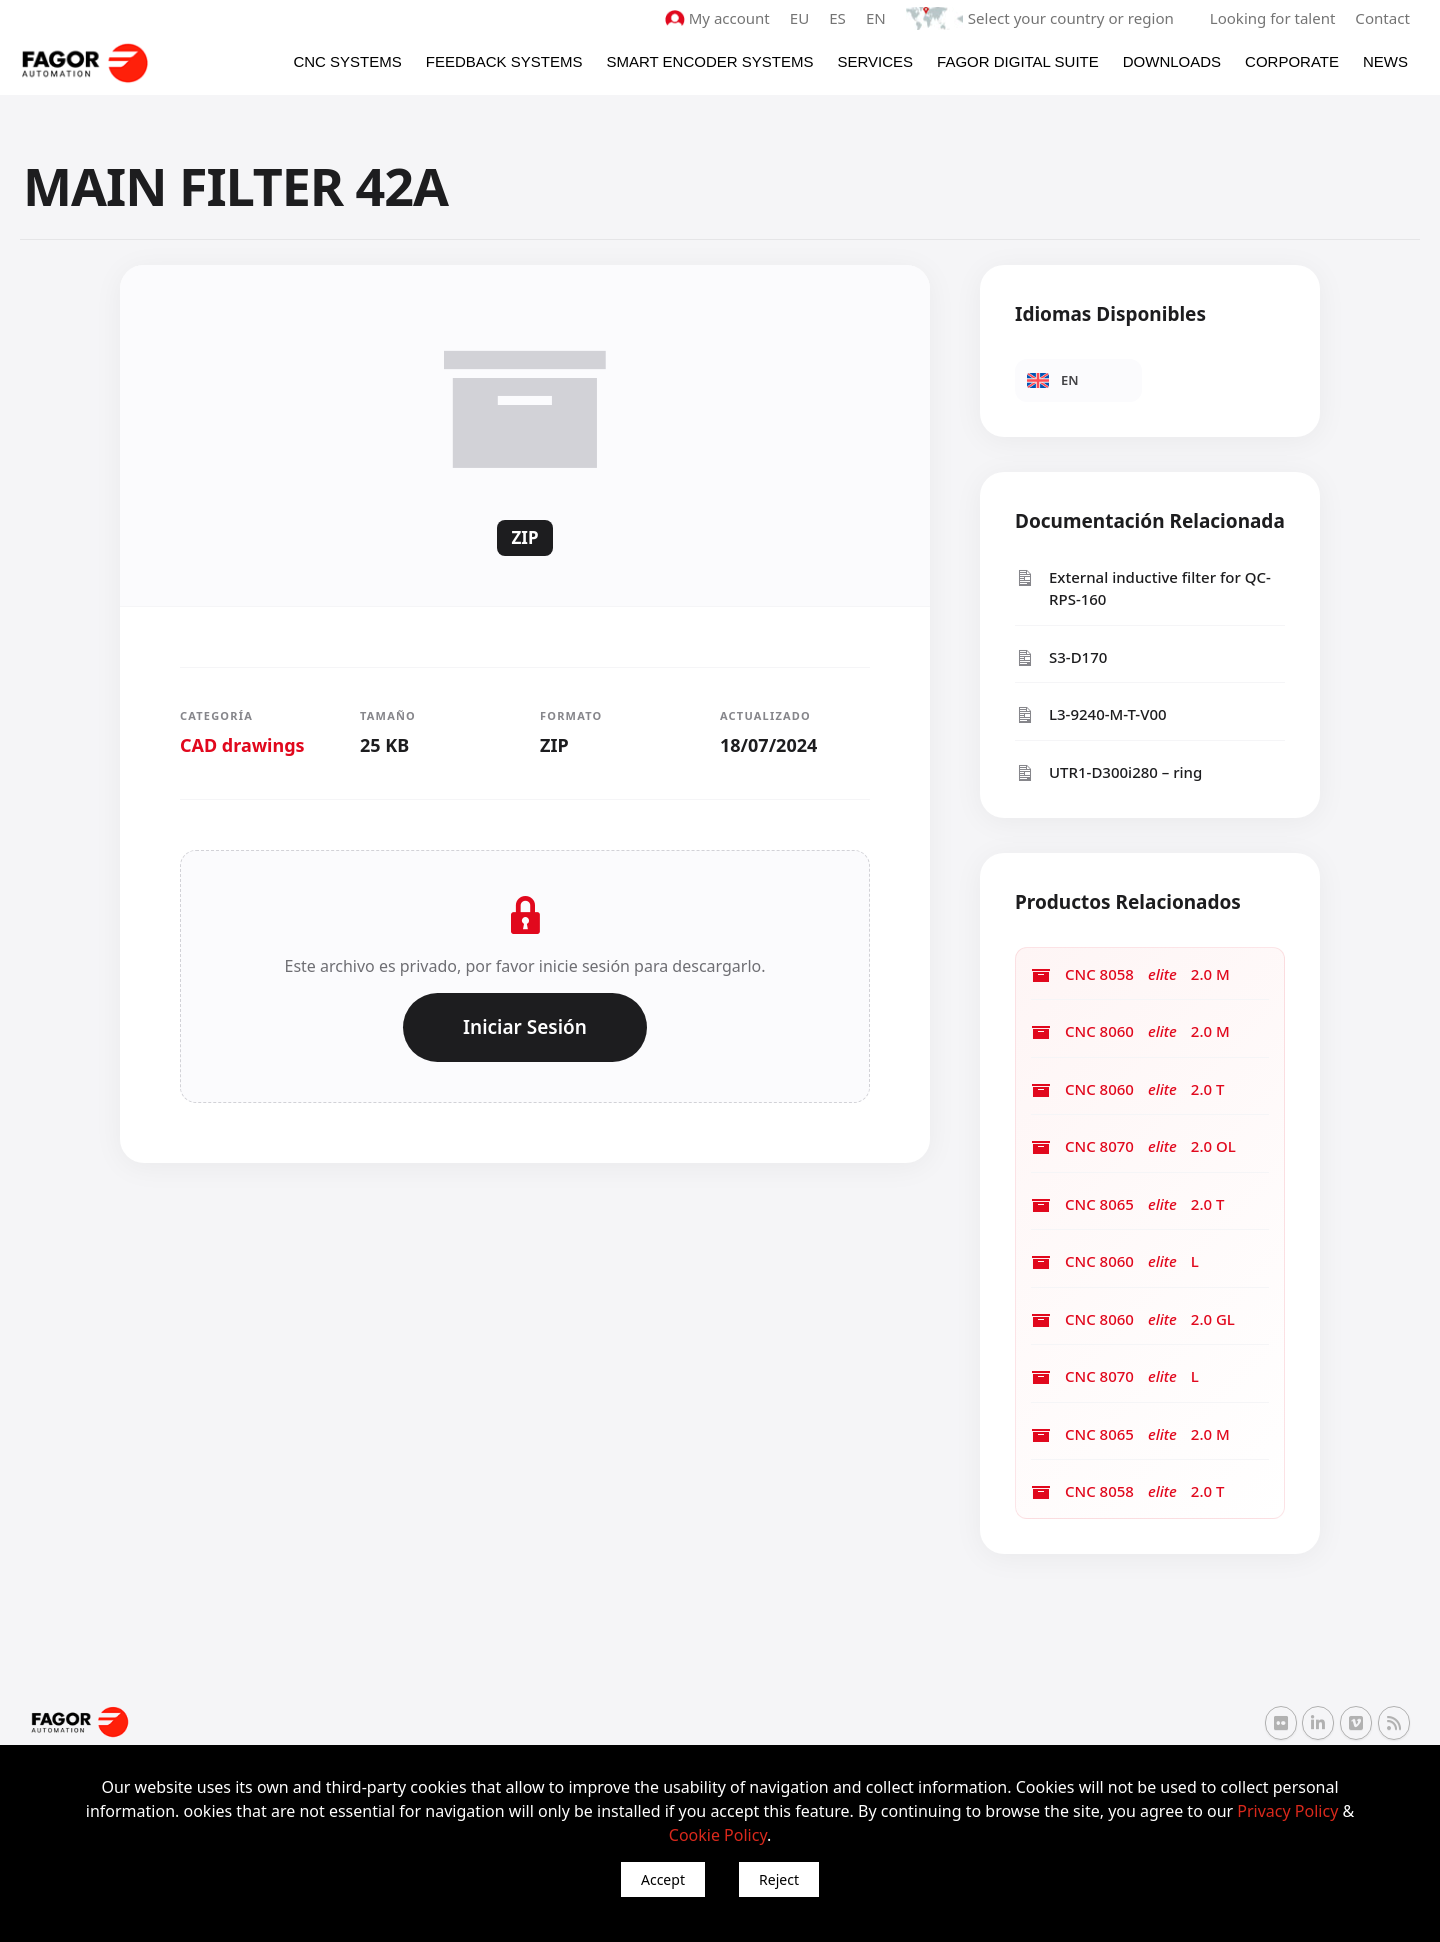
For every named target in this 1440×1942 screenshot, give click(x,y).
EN (878, 18)
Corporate (1292, 61)
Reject (779, 1879)
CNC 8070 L (1115, 1376)
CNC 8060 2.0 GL (1133, 1319)
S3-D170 (1061, 657)
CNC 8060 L (1115, 1261)
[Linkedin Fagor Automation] (1318, 1722)
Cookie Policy (718, 1835)
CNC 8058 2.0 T (1127, 1491)
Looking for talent (1272, 18)
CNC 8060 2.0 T (1127, 1089)
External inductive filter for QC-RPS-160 (1143, 588)
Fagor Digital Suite (1018, 61)
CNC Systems (347, 61)
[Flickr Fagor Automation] (1281, 1722)
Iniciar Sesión (525, 1027)
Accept (663, 1879)
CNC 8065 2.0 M (1130, 1434)
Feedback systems (504, 61)
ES (839, 18)
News (1385, 61)
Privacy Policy (1287, 1811)
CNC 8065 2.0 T (1127, 1204)
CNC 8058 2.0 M (1130, 974)
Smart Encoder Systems (709, 61)
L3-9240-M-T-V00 (1091, 714)
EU (801, 18)
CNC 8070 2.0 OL (1133, 1146)
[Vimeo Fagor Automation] (1356, 1722)
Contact (1383, 18)
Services (875, 61)
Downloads (1172, 61)
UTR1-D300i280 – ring (1108, 772)
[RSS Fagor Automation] (1394, 1723)
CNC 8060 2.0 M (1130, 1031)
